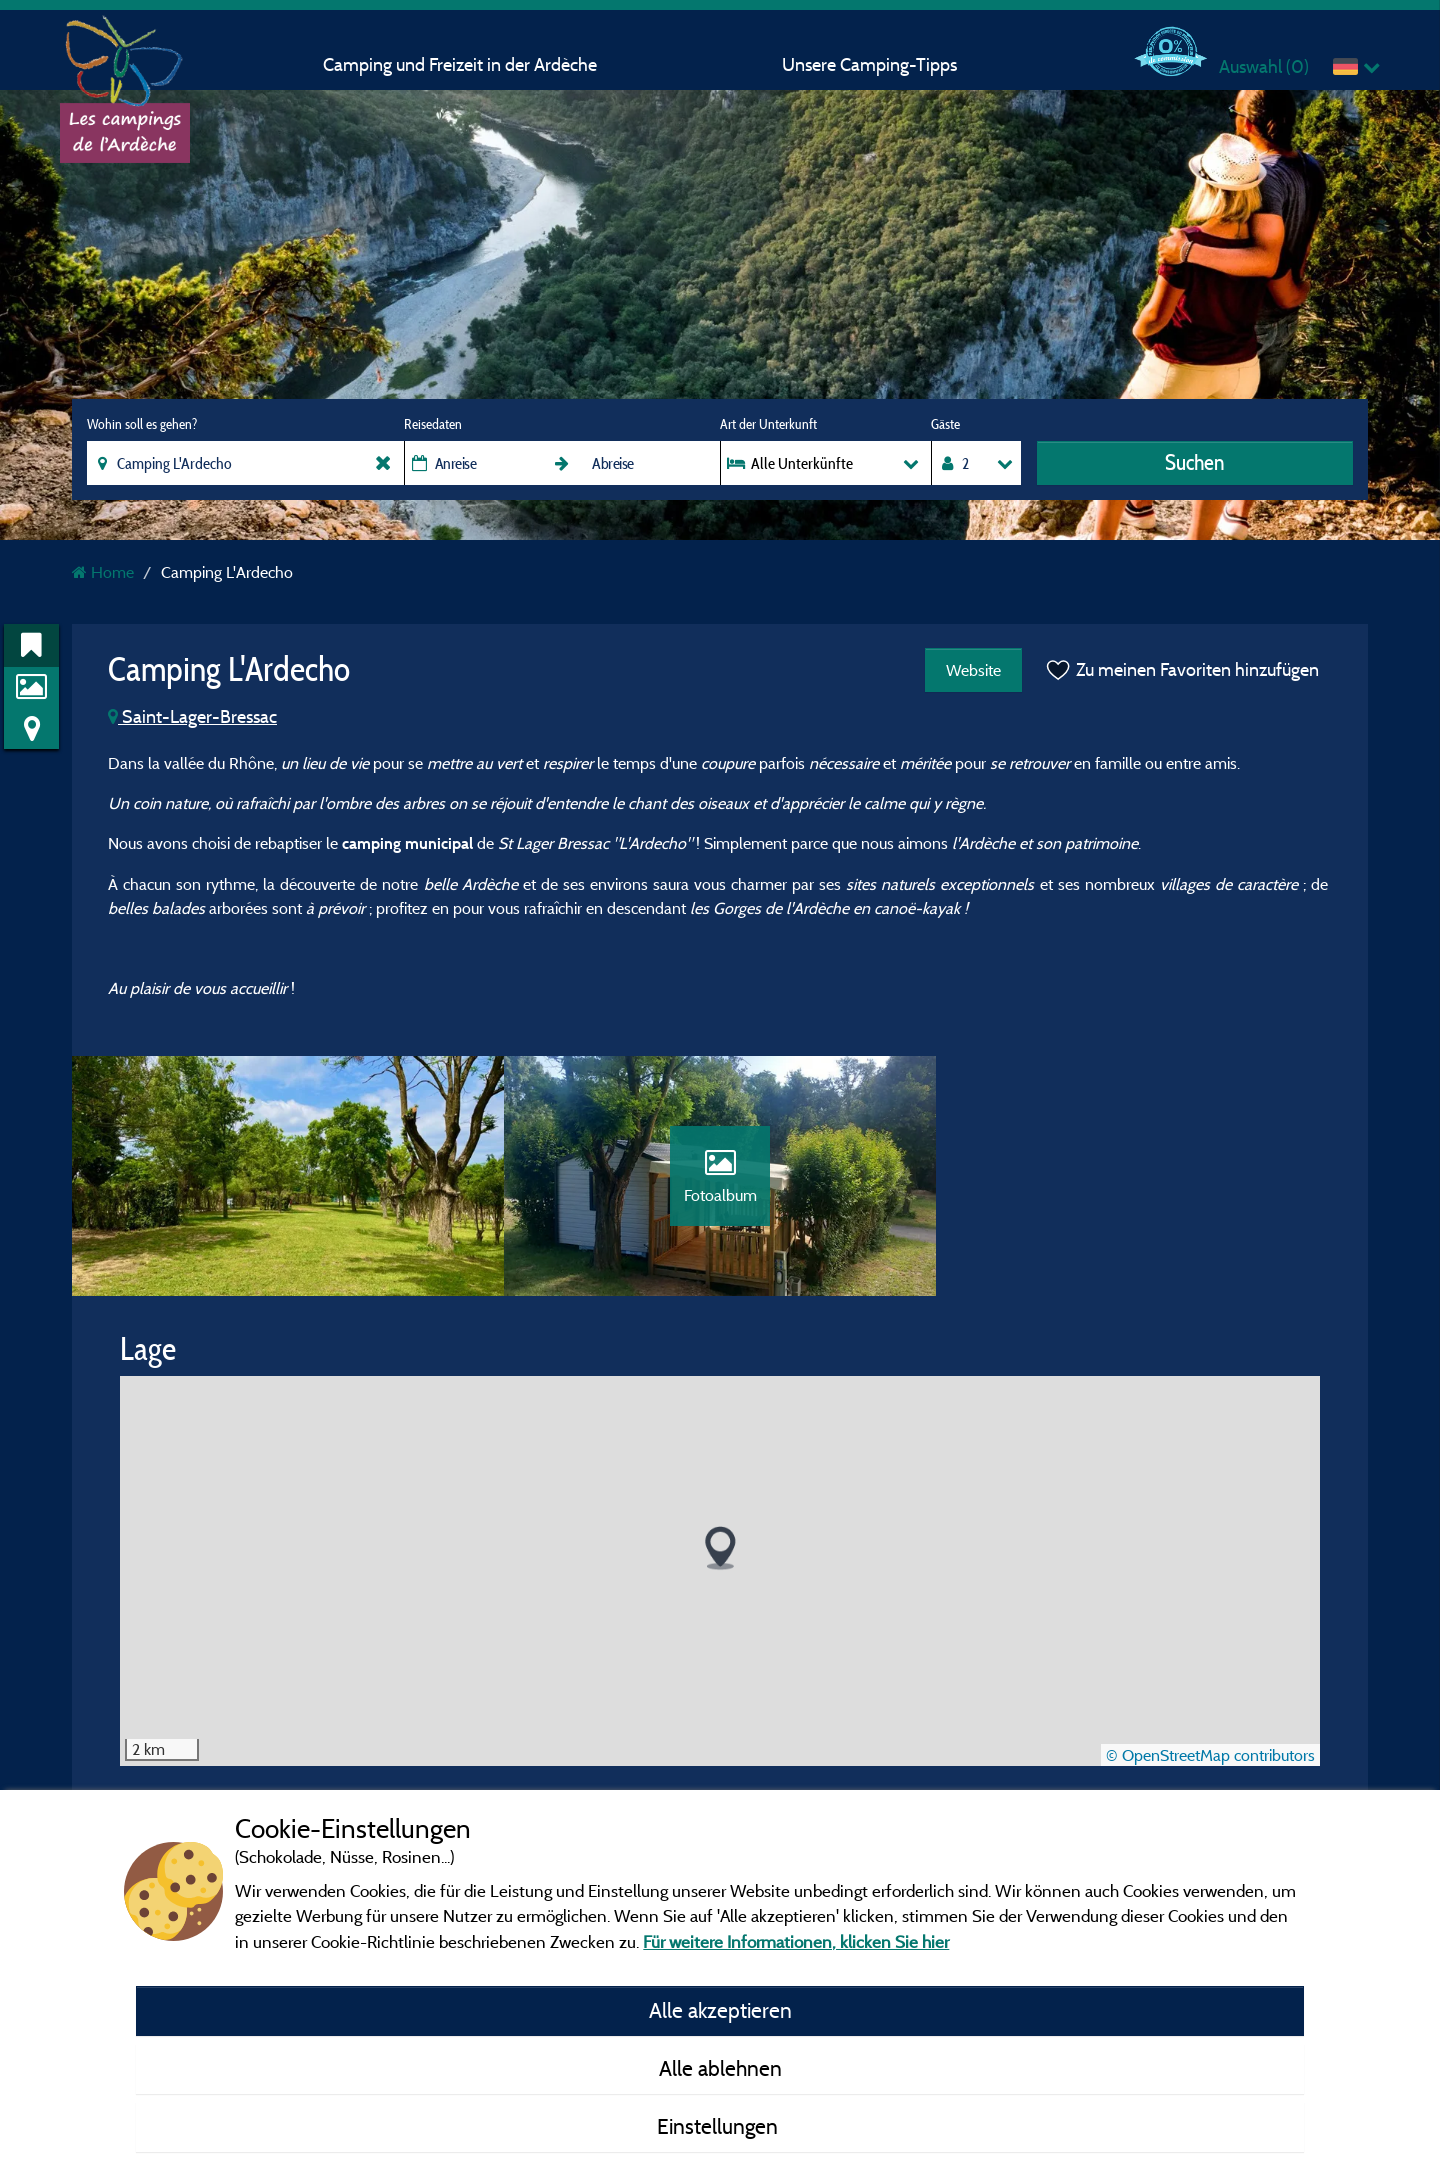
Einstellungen (720, 2126)
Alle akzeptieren (720, 2010)
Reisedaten (433, 424)
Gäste (945, 424)
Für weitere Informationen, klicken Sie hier (796, 1941)
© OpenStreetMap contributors (1210, 1755)
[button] (720, 1548)
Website (973, 670)
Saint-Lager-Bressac (192, 716)
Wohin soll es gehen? (142, 424)
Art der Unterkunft (768, 424)
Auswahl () (1264, 66)
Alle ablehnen (720, 2068)
